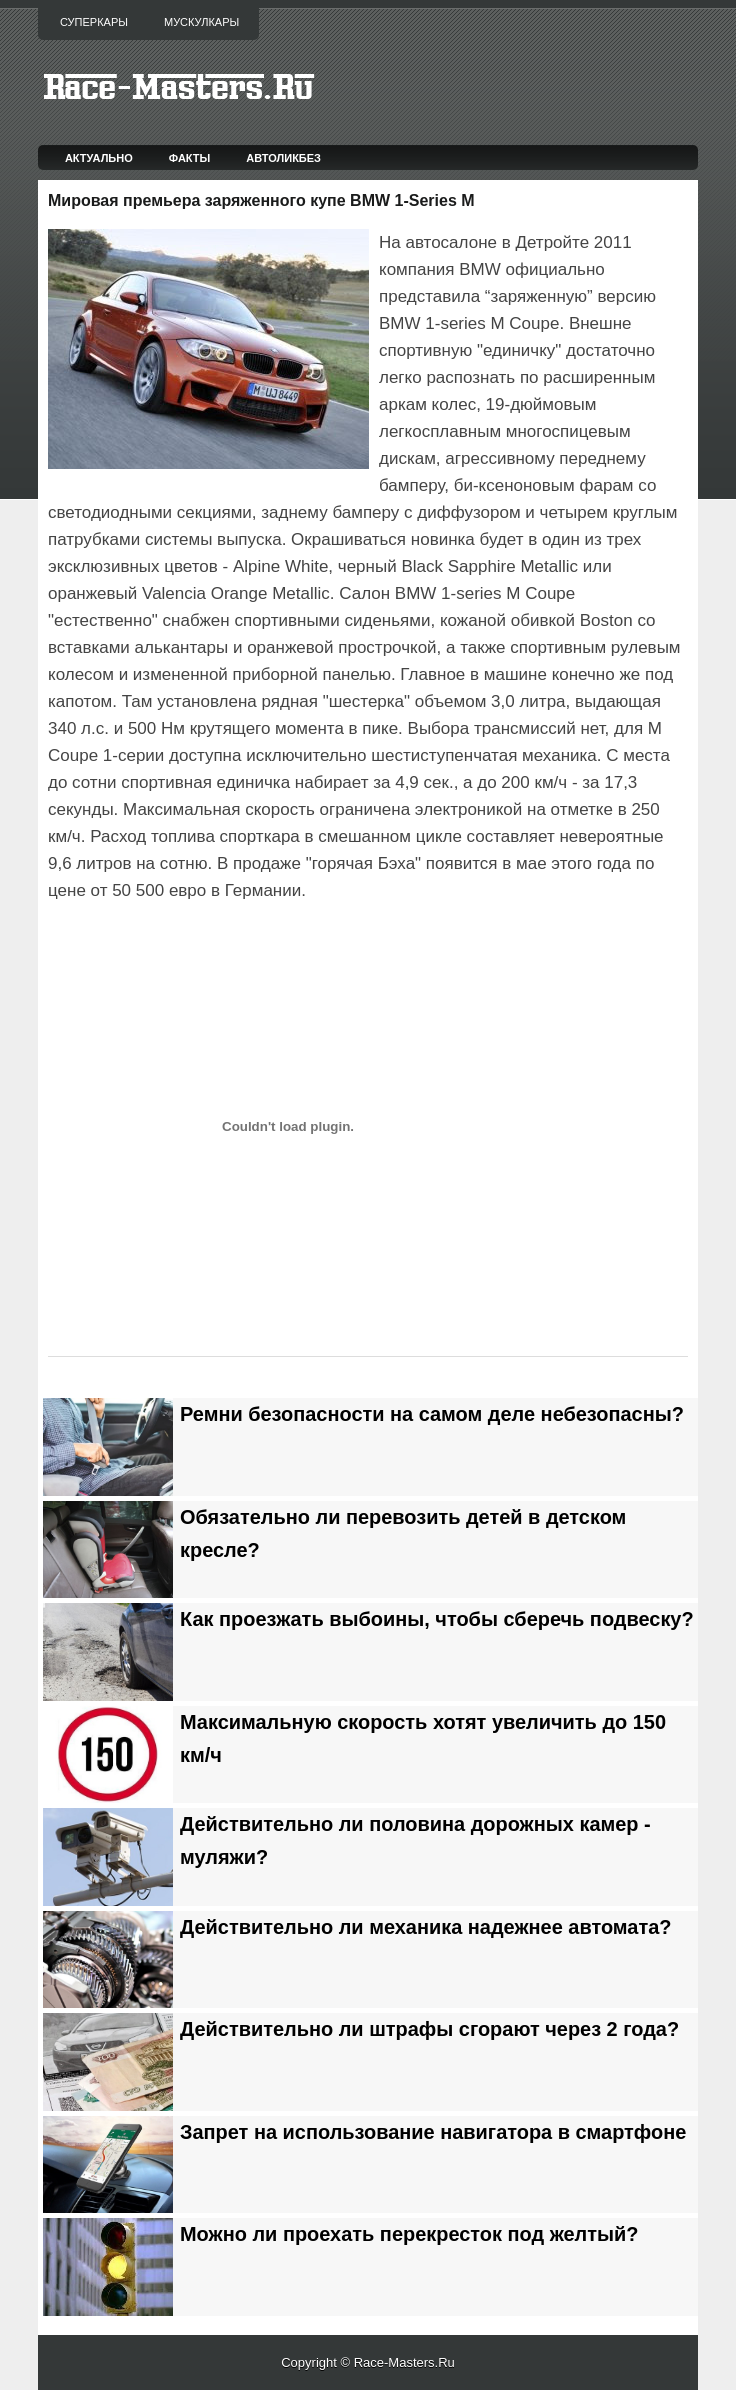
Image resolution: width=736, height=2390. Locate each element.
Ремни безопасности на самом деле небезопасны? (432, 1414)
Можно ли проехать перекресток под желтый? (409, 2234)
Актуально (99, 158)
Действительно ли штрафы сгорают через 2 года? (429, 2029)
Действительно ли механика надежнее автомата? (425, 1927)
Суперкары (94, 22)
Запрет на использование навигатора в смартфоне (433, 2132)
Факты (190, 158)
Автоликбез (283, 158)
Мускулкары (201, 22)
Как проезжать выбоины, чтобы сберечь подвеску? (437, 1619)
